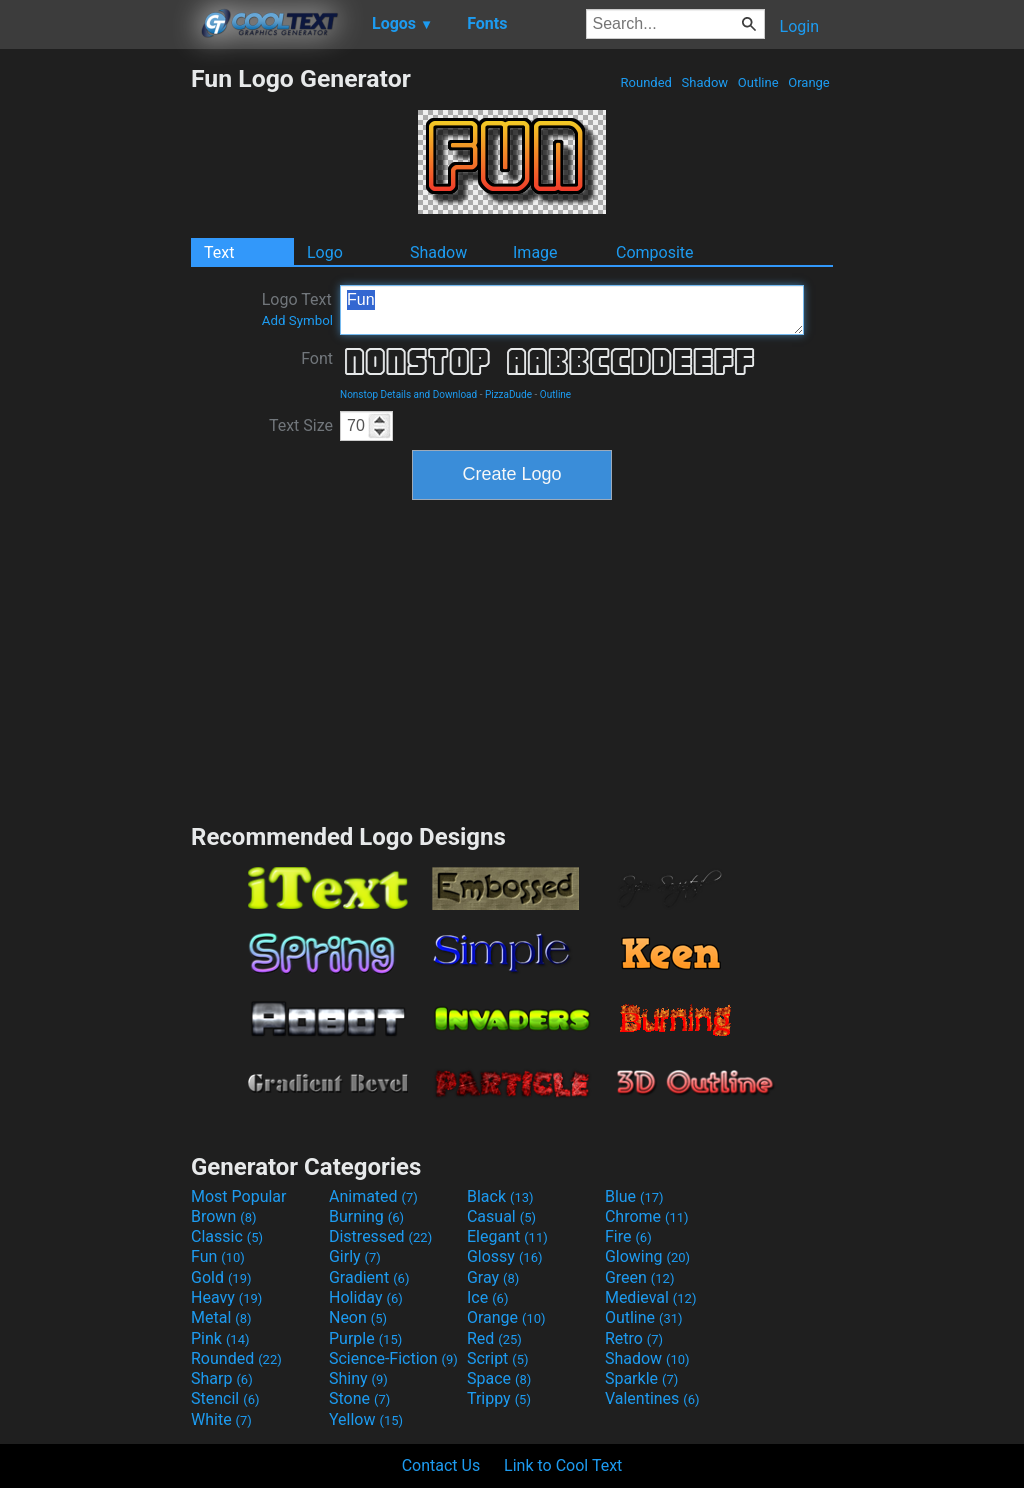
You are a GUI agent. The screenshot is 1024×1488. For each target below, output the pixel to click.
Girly (355, 1256)
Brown (223, 1216)
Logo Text (297, 309)
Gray (493, 1277)
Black (500, 1196)
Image (535, 252)
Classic (227, 1236)
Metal (221, 1317)
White (221, 1419)
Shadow (704, 82)
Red (494, 1338)
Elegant (507, 1236)
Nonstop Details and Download (408, 394)
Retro (634, 1338)
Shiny (358, 1378)
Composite (655, 252)
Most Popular (239, 1196)
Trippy (499, 1398)
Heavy (226, 1297)
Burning (366, 1216)
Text (219, 252)
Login (799, 26)
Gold (221, 1277)
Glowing (647, 1256)
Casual (501, 1216)
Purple (365, 1338)
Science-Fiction (393, 1358)
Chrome (647, 1216)
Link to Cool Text (563, 1465)
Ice (487, 1297)
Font (317, 358)
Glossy (505, 1256)
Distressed (380, 1236)
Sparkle (641, 1378)
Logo (325, 252)
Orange (809, 82)
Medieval (651, 1297)
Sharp (222, 1378)
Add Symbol (297, 320)
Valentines (652, 1398)
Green (640, 1277)
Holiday (366, 1297)
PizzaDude (508, 394)
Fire (628, 1236)
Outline (758, 82)
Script (498, 1358)
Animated (373, 1196)
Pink (220, 1338)
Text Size (301, 425)
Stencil (225, 1398)
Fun (572, 310)
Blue (634, 1196)
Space (499, 1378)
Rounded (646, 82)
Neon (358, 1317)
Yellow (366, 1419)
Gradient (369, 1277)
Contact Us (441, 1465)
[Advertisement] (95, 364)
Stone (359, 1398)
